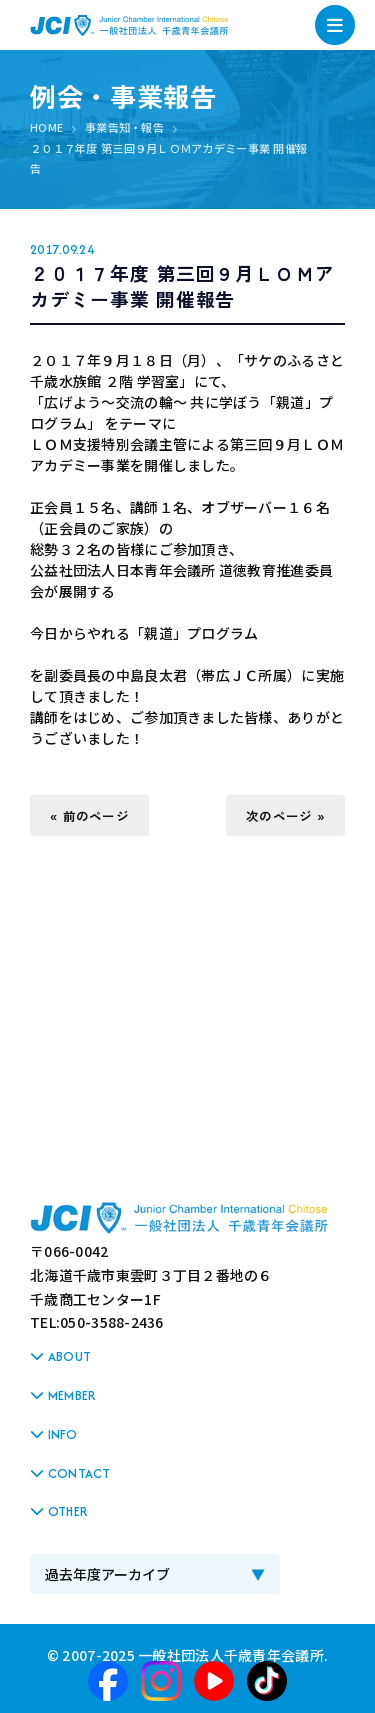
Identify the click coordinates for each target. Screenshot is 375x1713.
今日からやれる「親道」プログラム (144, 633)
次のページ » (285, 815)
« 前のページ (89, 815)
